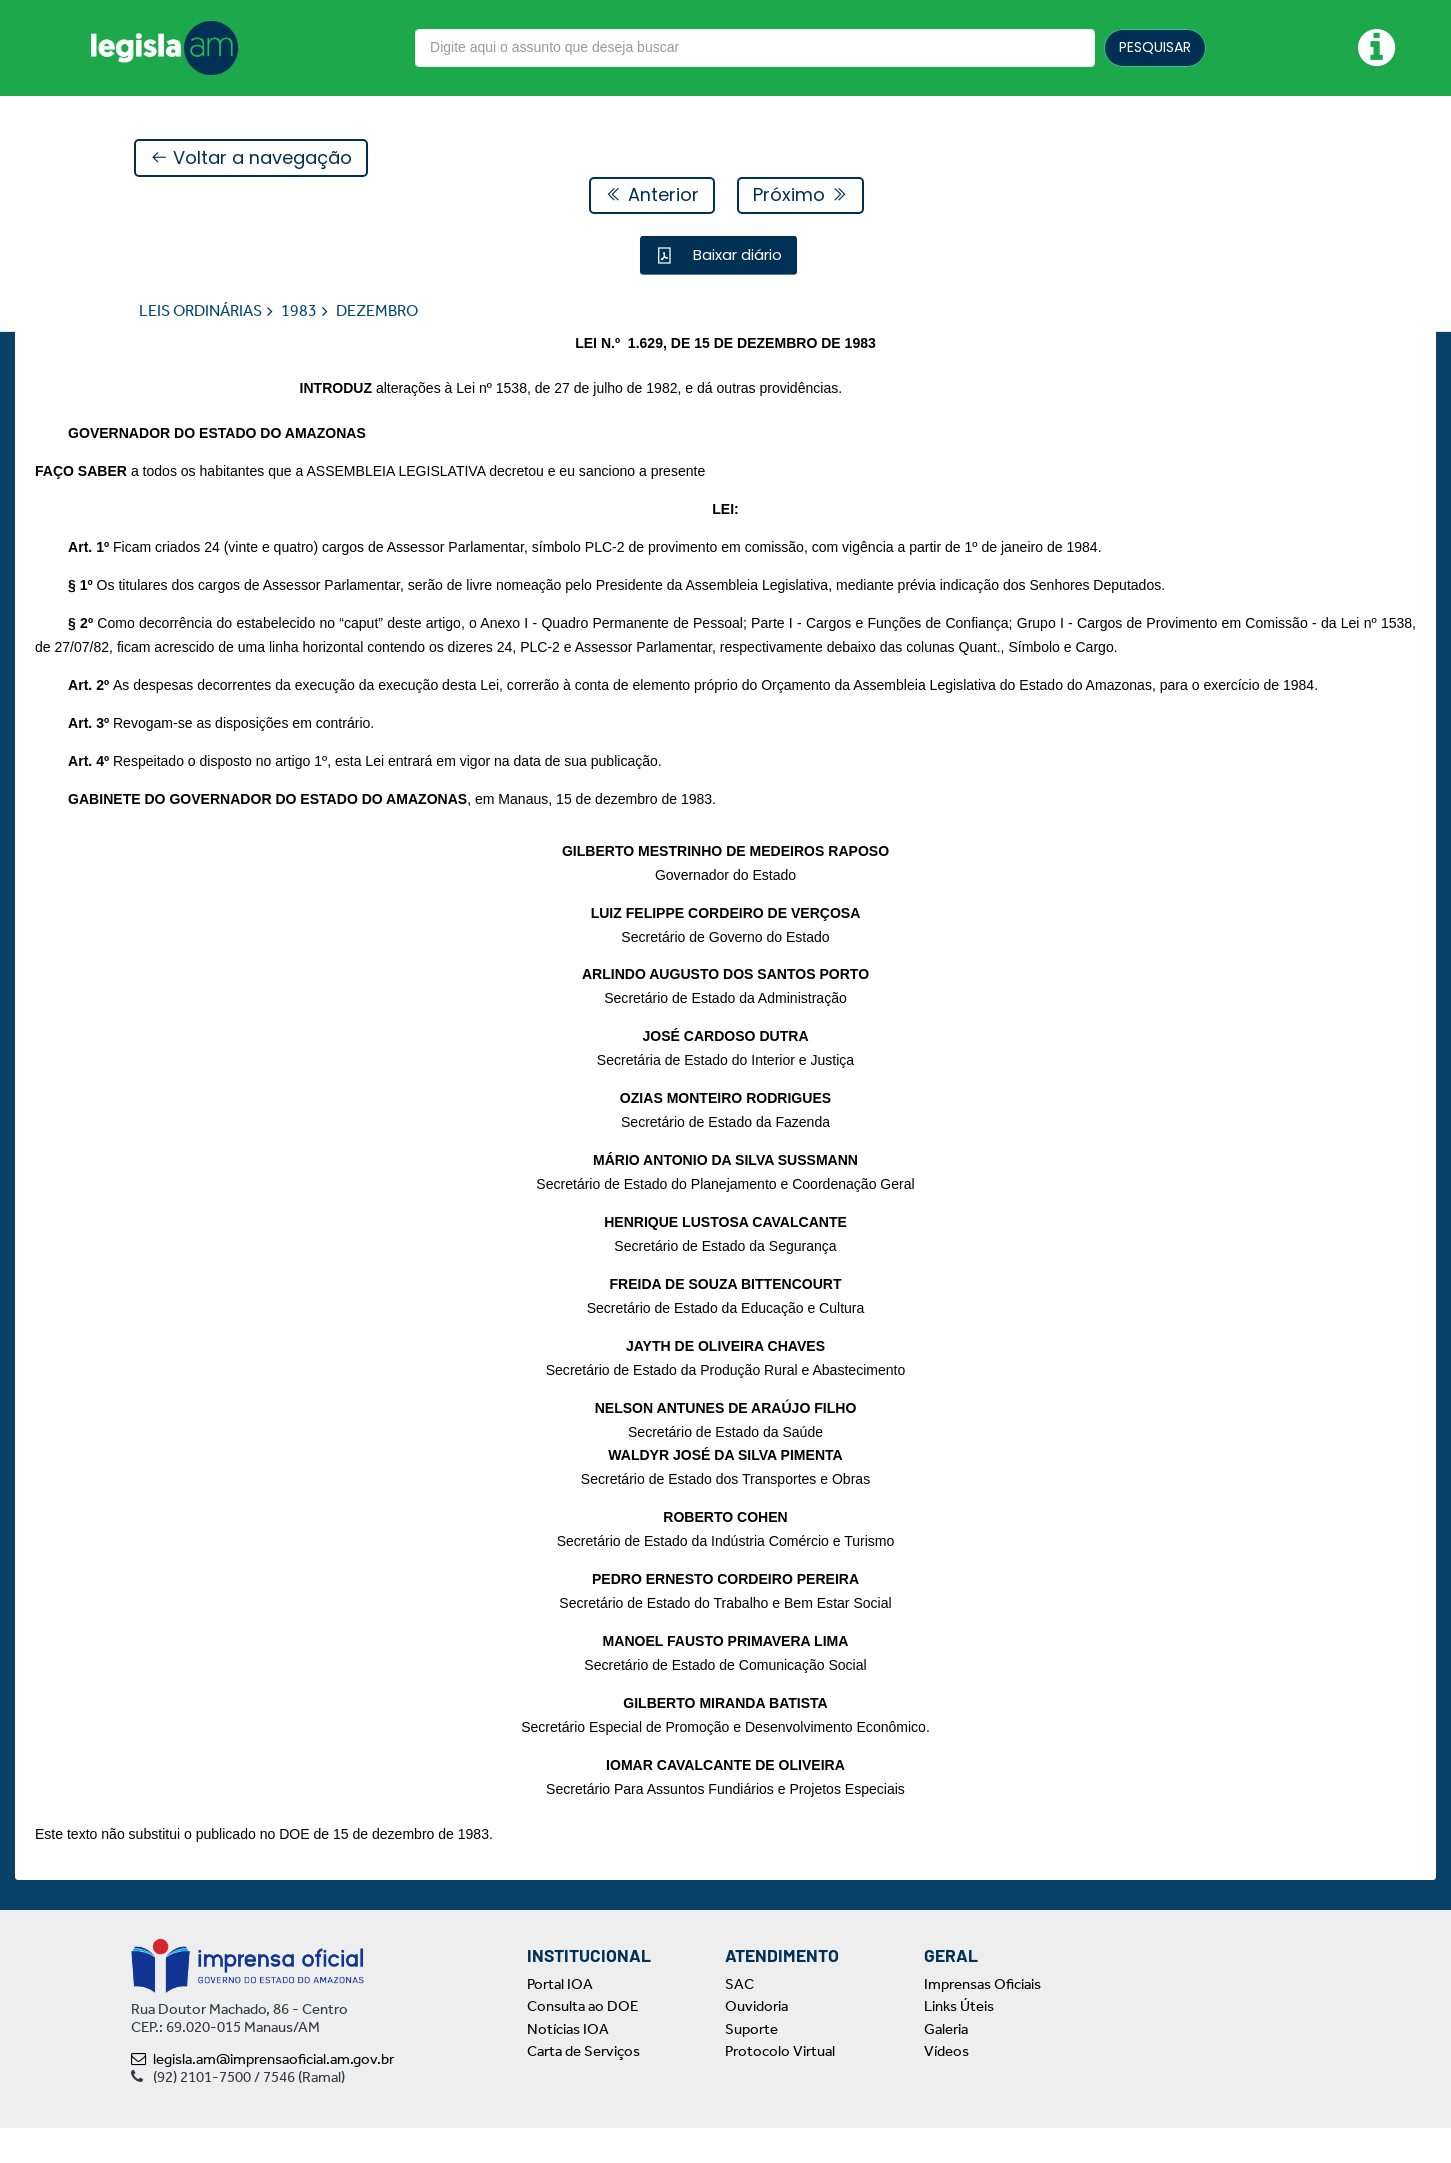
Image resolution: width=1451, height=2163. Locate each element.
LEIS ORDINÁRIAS (200, 311)
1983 (299, 311)
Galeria (946, 2064)
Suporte (751, 2064)
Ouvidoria (756, 2042)
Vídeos (946, 2087)
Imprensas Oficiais (982, 2019)
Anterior (652, 195)
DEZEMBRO (377, 311)
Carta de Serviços (583, 2087)
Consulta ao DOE (582, 2042)
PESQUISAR (1155, 47)
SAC (739, 2019)
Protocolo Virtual (780, 2087)
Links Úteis (959, 2042)
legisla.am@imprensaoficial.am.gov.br (262, 2094)
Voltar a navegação (251, 158)
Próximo (800, 195)
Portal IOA (560, 2019)
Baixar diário (735, 255)
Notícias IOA (568, 2064)
